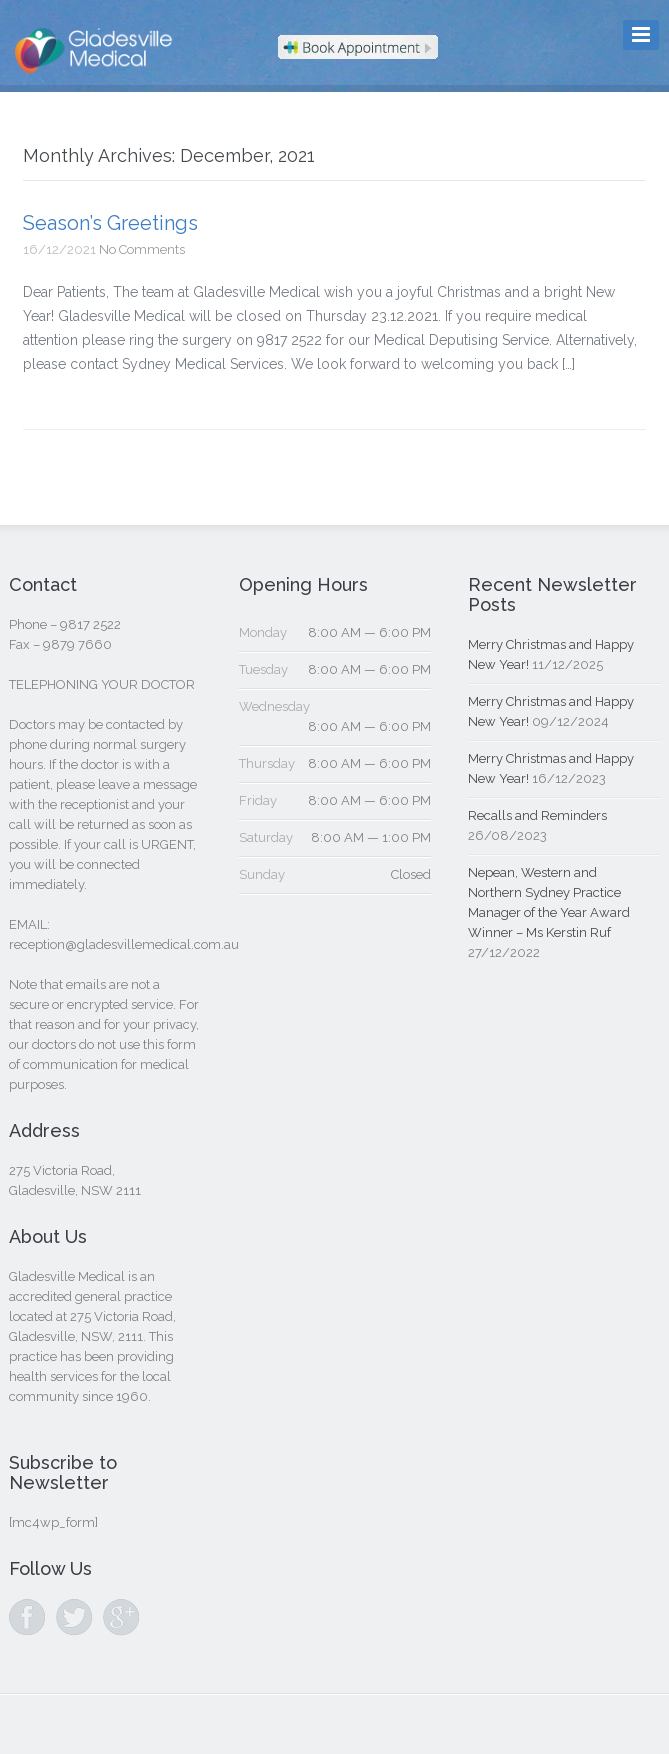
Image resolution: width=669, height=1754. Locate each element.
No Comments (142, 249)
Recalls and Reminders (537, 815)
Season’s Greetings (110, 223)
